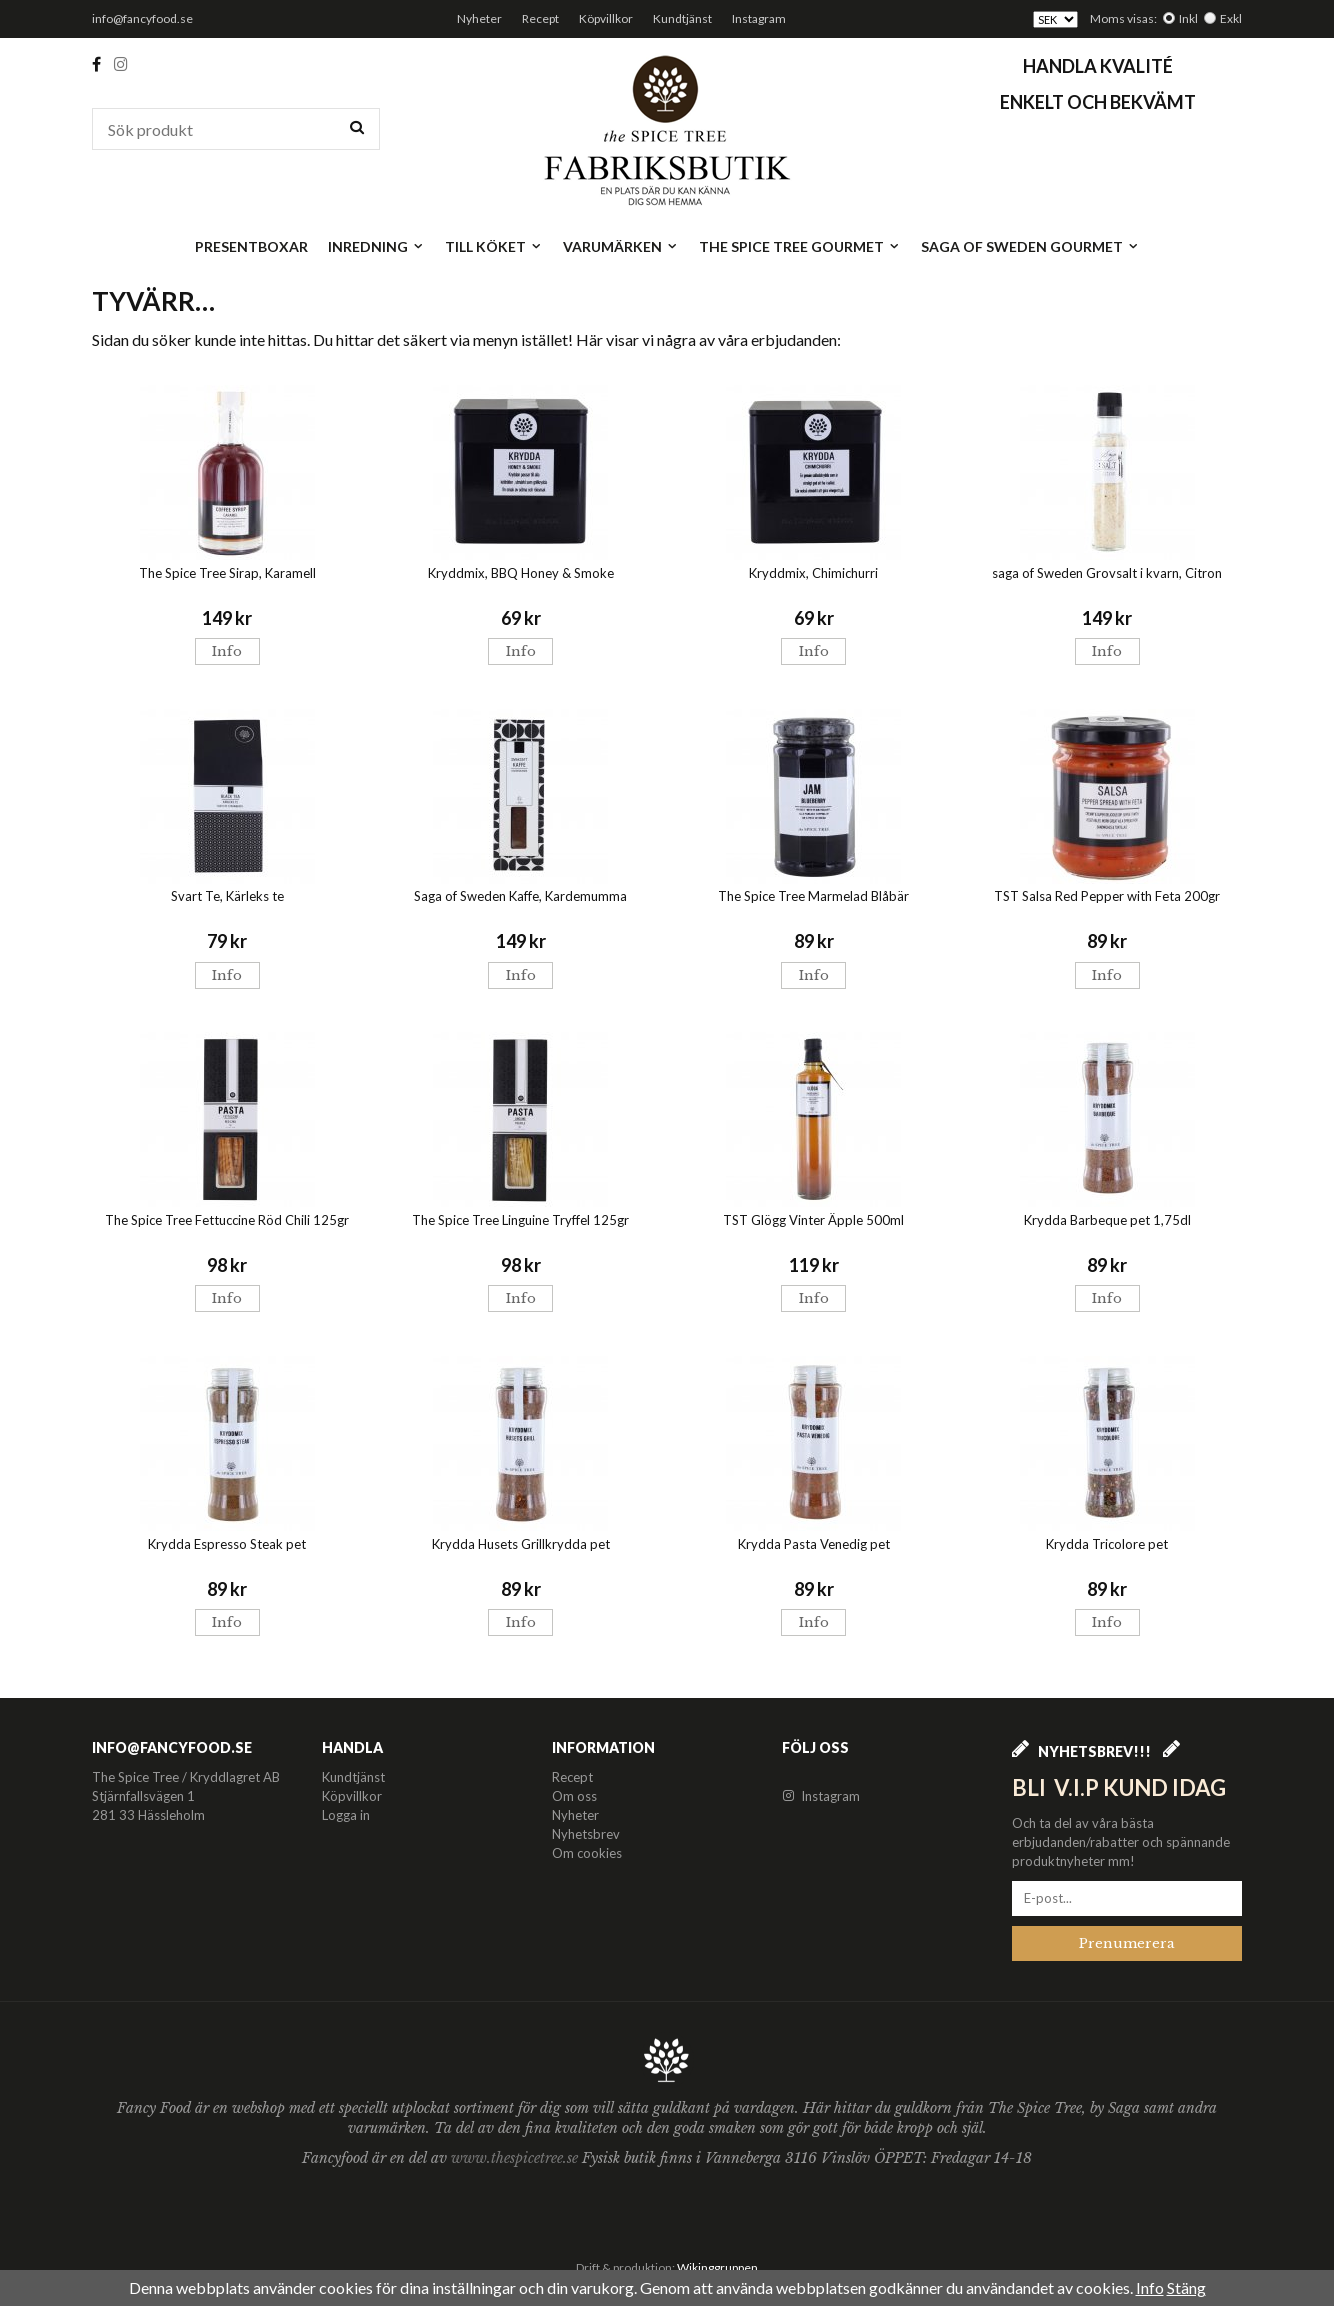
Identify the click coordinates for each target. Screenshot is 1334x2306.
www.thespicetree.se (516, 2158)
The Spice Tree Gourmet (800, 246)
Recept (540, 18)
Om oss (574, 1796)
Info (227, 651)
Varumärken (621, 246)
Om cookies (587, 1853)
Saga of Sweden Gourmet (1030, 246)
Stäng (1186, 2287)
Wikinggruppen (717, 2267)
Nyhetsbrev (586, 1834)
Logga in (346, 1815)
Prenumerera (1127, 1943)
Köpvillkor (606, 18)
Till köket (494, 246)
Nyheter (479, 18)
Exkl (1231, 18)
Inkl (1188, 18)
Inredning (376, 246)
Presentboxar (251, 246)
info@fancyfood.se (142, 18)
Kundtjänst (682, 18)
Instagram (759, 18)
